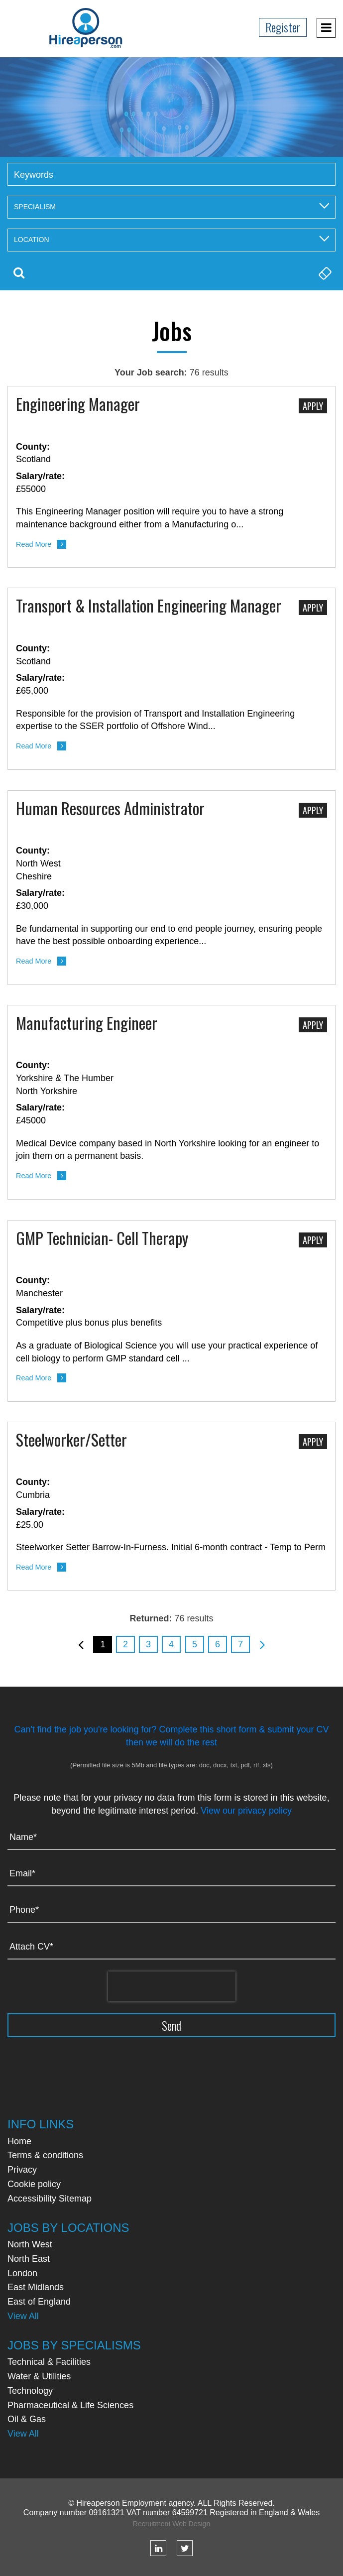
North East (28, 2259)
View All (23, 2316)
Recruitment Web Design (171, 2524)
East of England (39, 2302)
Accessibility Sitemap (49, 2199)
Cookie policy (34, 2184)
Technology (30, 2391)
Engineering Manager (78, 404)
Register (282, 27)
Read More (33, 544)
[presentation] (171, 1986)
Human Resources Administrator (110, 809)
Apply (313, 405)
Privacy (22, 2170)
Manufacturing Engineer (86, 1023)
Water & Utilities (39, 2376)
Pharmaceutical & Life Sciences (70, 2405)
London (22, 2273)
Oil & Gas (26, 2419)
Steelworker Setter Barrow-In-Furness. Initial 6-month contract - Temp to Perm (171, 1547)
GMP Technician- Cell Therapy (102, 1238)
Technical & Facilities (49, 2362)
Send (171, 2025)
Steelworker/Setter (71, 1440)
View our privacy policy (246, 1811)
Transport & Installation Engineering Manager (148, 606)
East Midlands (35, 2287)
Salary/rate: (40, 476)
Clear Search (324, 272)
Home (19, 2141)
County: (33, 447)
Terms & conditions (45, 2155)
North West (29, 2244)
